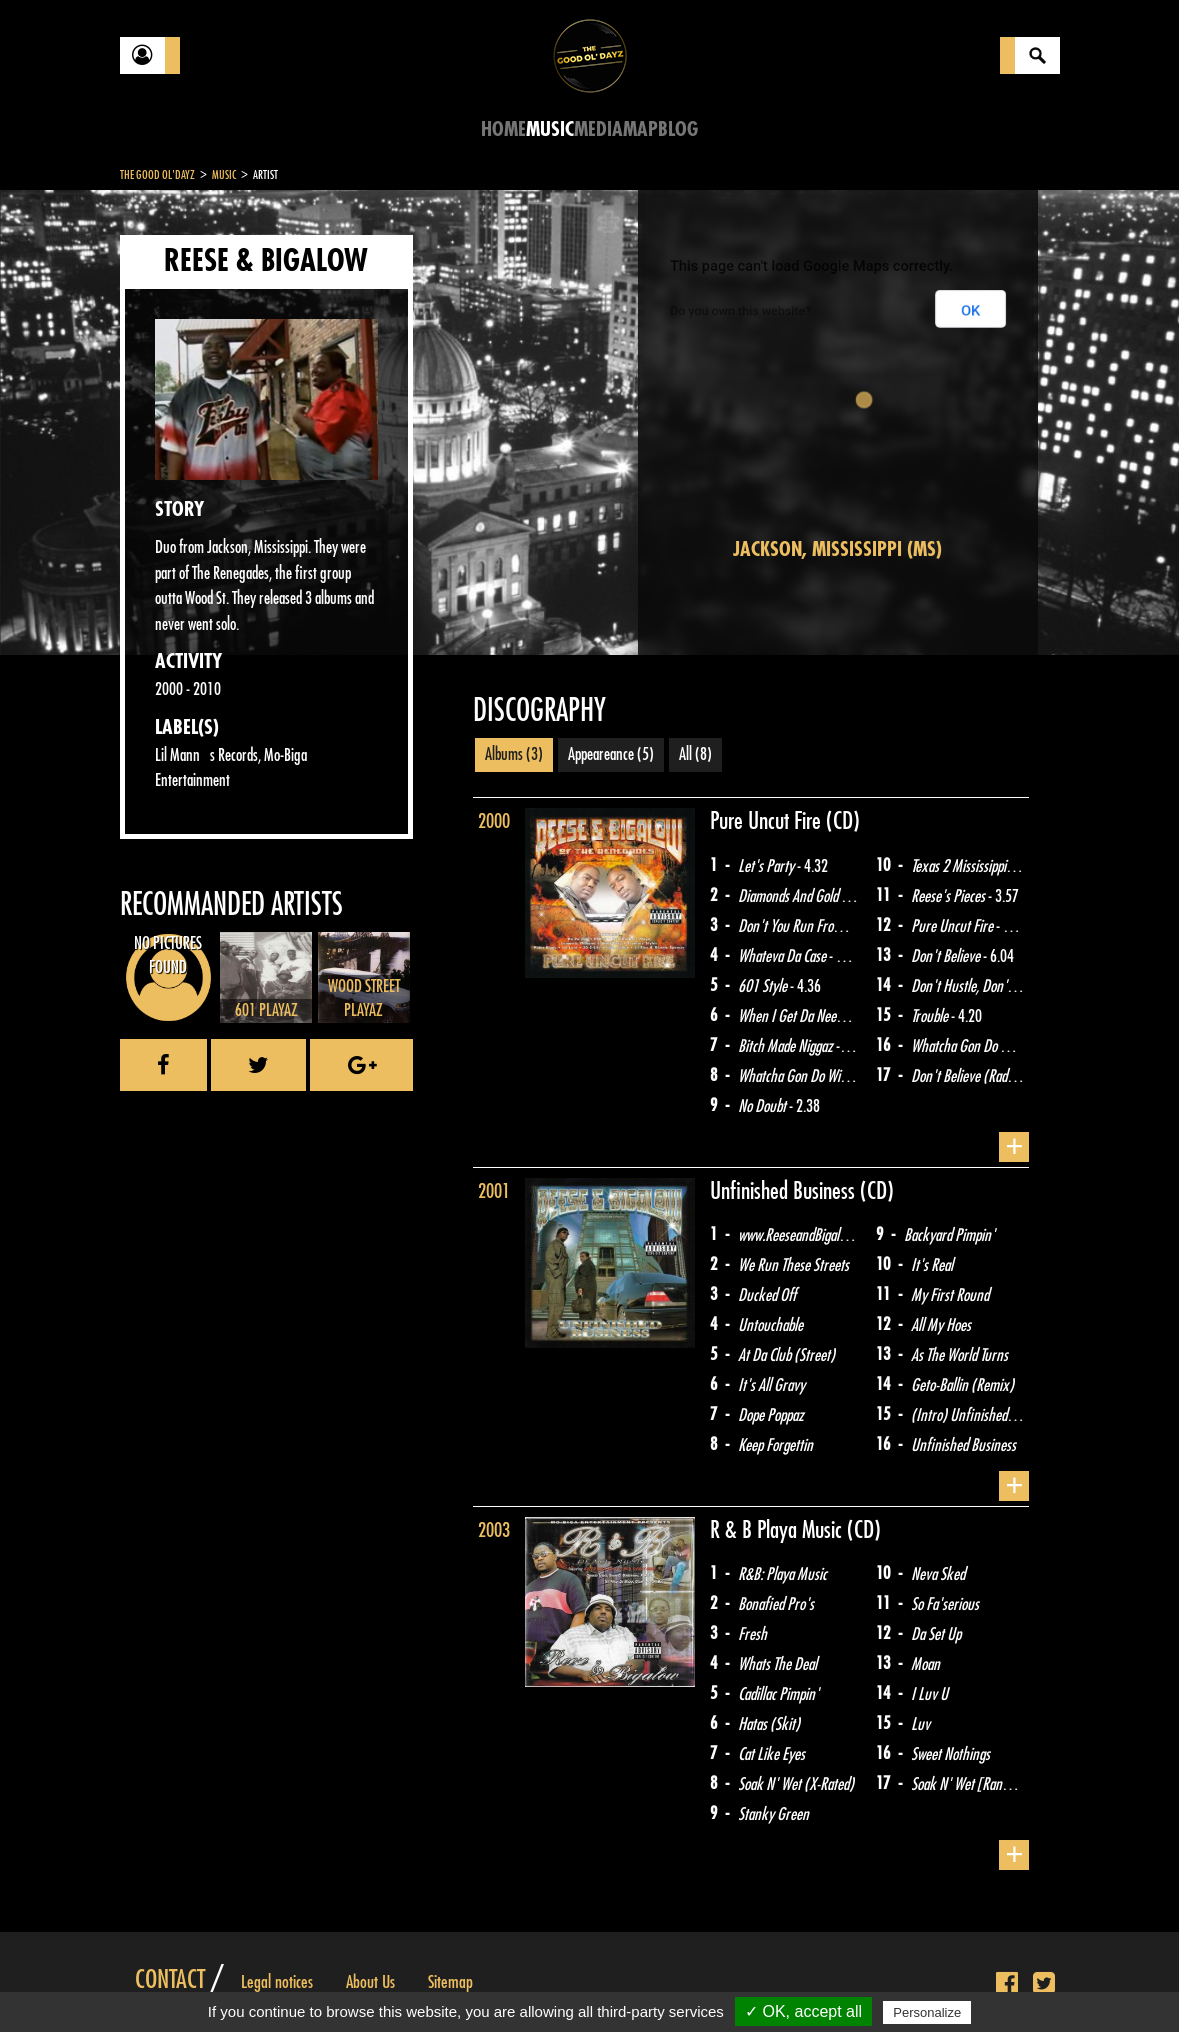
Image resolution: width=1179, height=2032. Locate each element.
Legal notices (277, 1982)
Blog (678, 129)
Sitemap (450, 1982)
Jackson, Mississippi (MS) (837, 549)
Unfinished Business (785, 1191)
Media (598, 129)
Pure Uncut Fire (768, 821)
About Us (370, 1982)
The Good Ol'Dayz (157, 175)
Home (503, 129)
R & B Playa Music (778, 1530)
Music (550, 129)
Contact (170, 1980)
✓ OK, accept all (803, 2011)
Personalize (927, 2012)
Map (640, 129)
